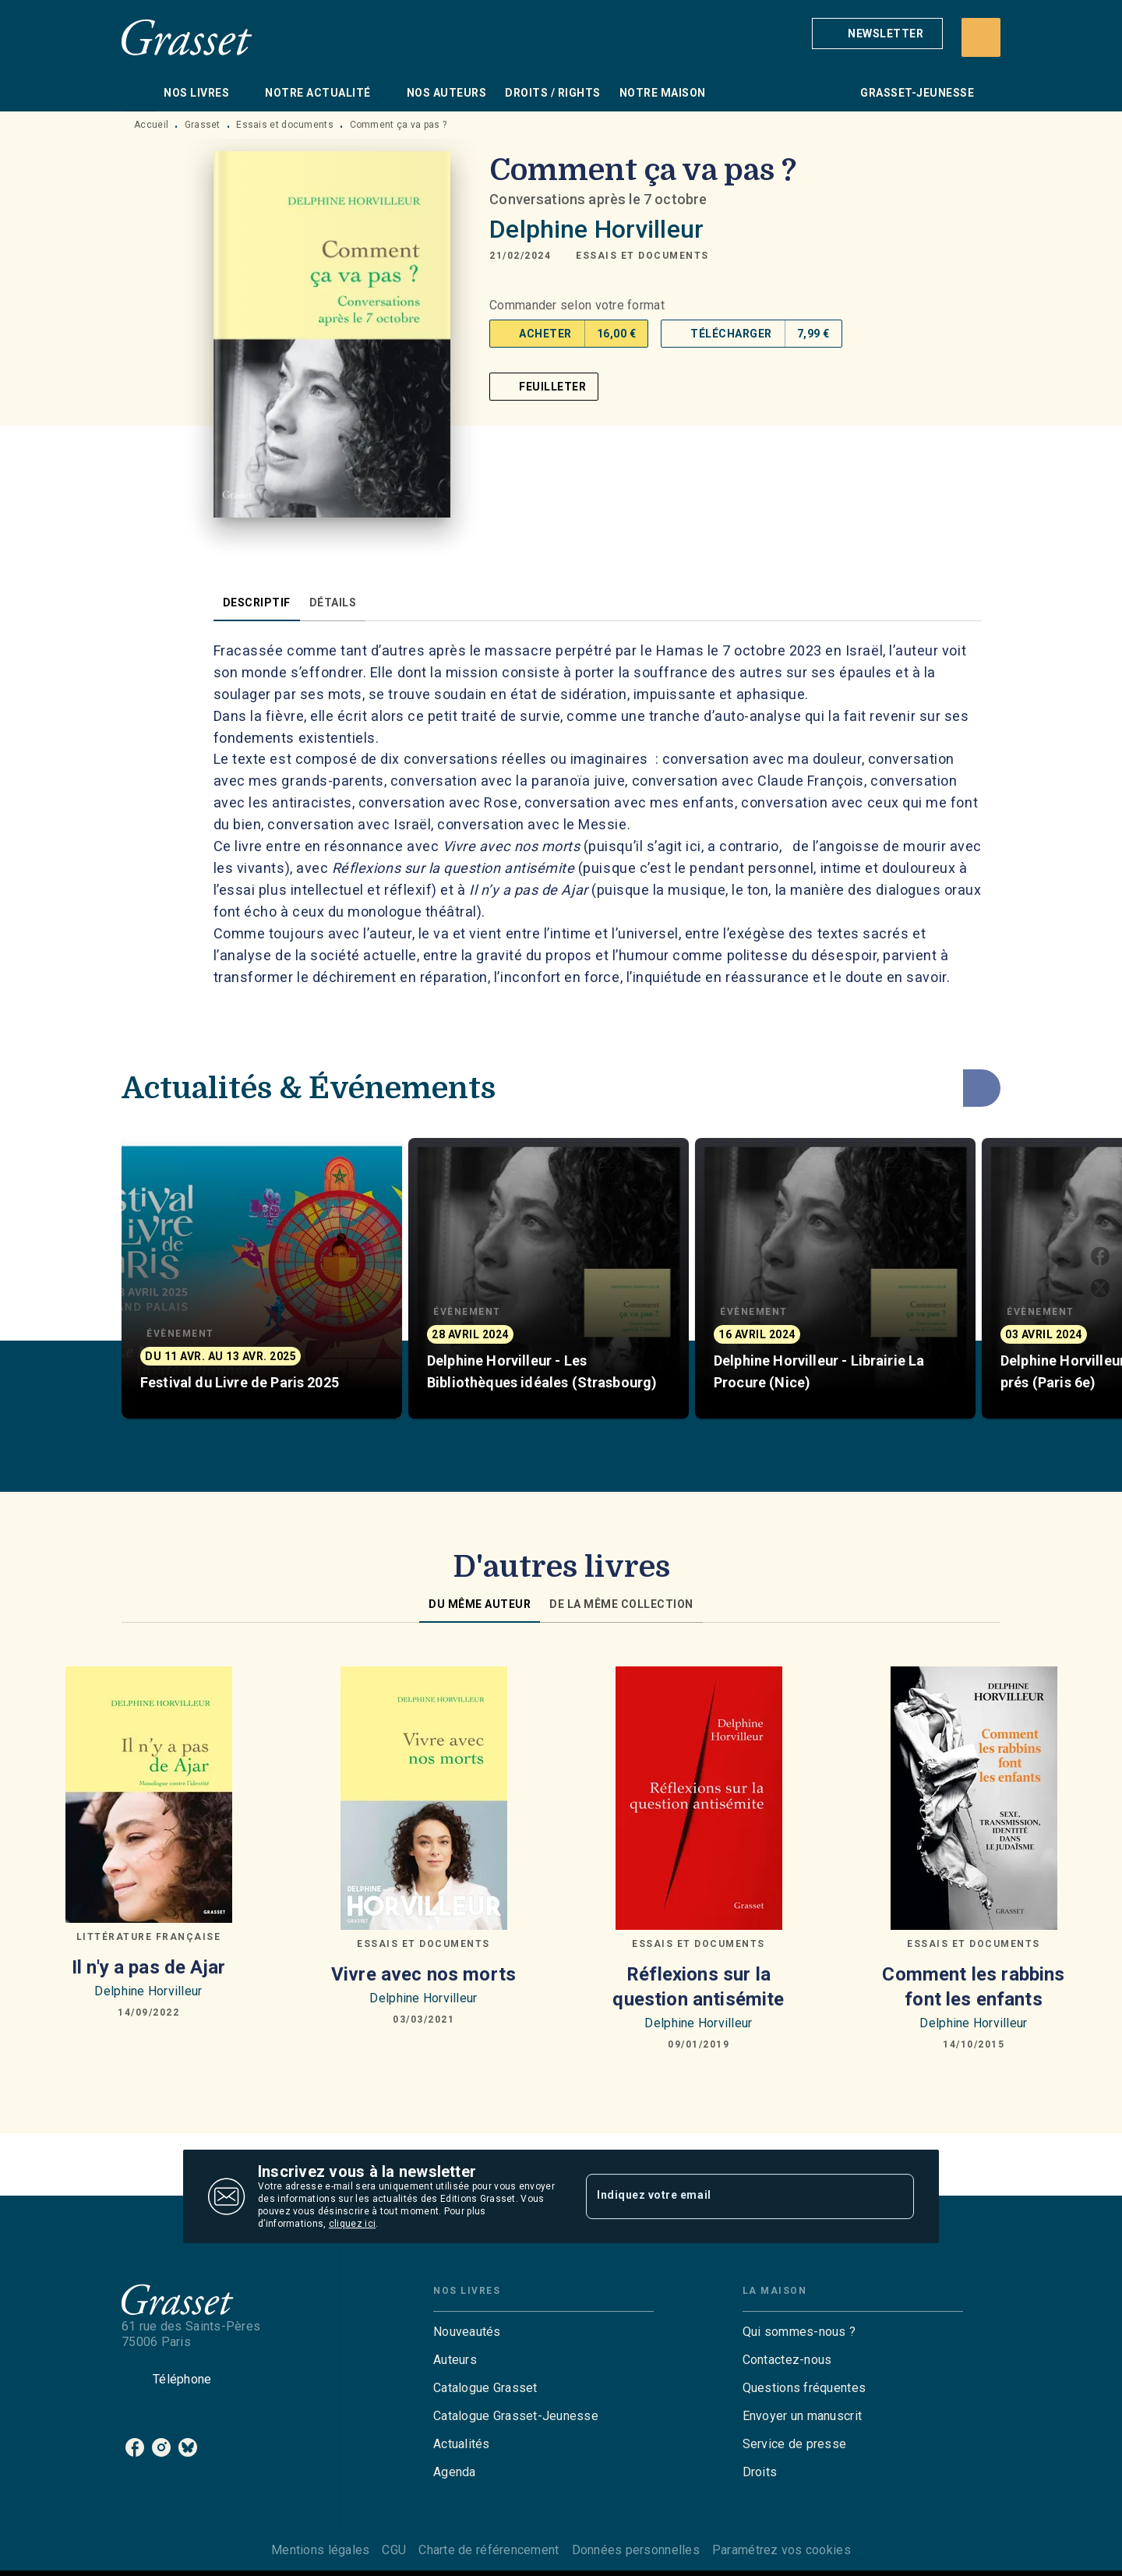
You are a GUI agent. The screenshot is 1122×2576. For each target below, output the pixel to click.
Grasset (203, 124)
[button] (877, 33)
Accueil (151, 124)
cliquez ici (352, 2223)
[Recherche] (980, 37)
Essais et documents (284, 124)
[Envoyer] (895, 2196)
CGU (394, 2549)
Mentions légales (320, 2549)
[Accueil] (187, 37)
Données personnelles (636, 2549)
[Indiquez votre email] (730, 2196)
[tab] (138, 92)
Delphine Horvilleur (596, 229)
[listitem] (135, 2447)
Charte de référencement (488, 2549)
